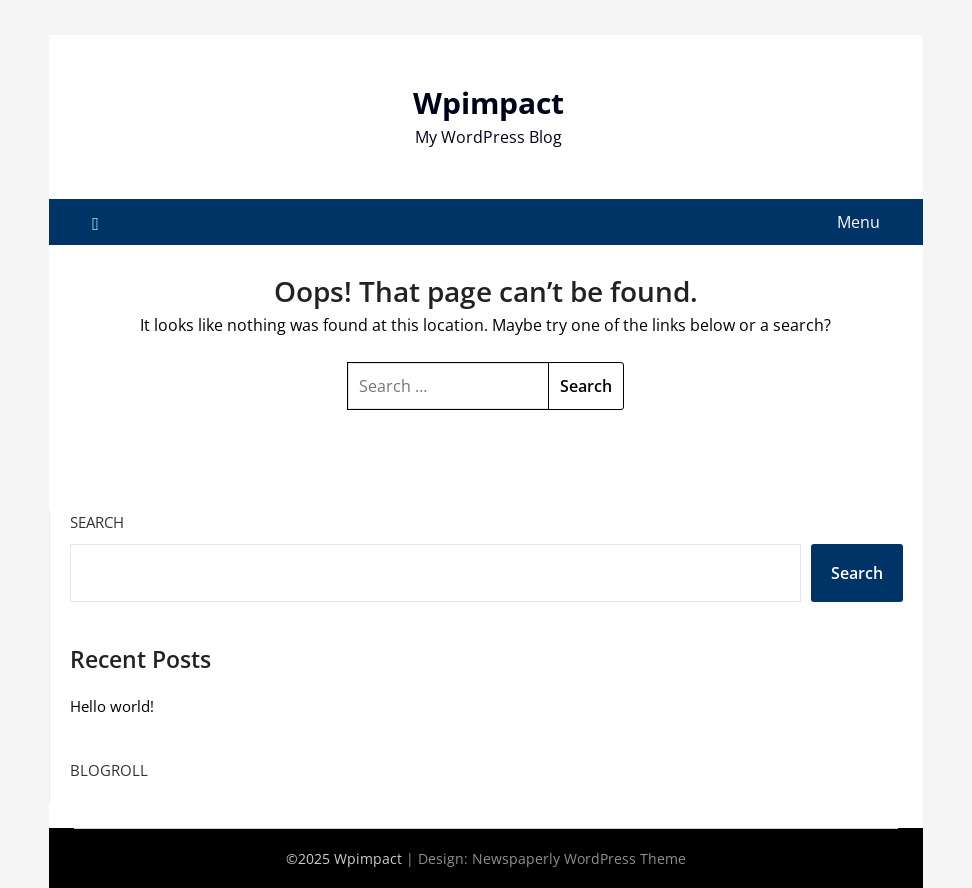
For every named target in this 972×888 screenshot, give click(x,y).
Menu (858, 222)
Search (97, 522)
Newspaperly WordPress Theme (579, 858)
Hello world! (112, 706)
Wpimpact (488, 102)
